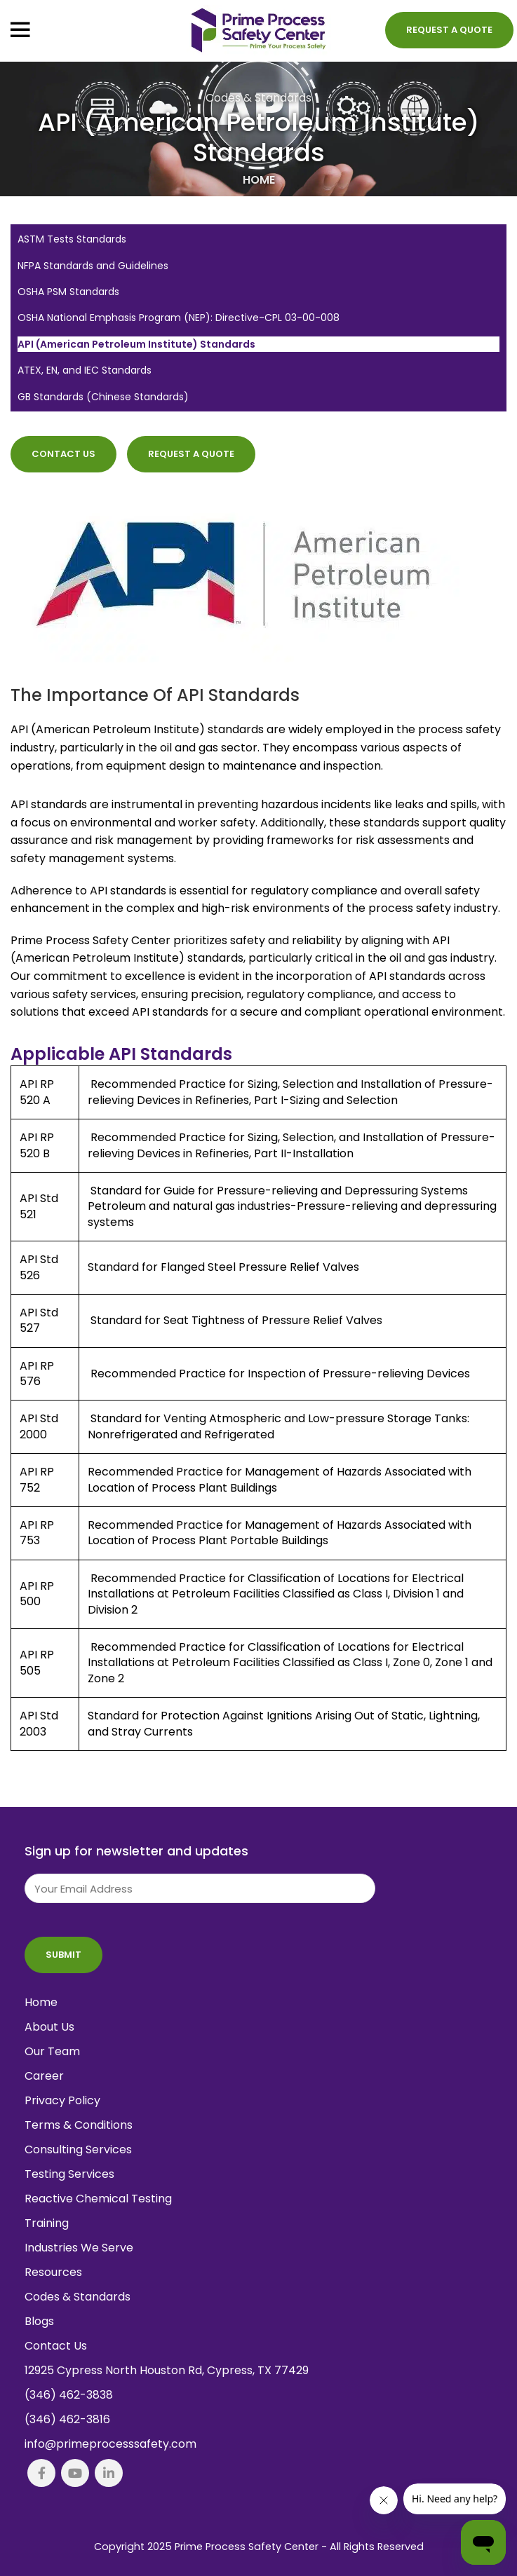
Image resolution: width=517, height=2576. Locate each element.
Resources (53, 2272)
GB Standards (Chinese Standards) (103, 397)
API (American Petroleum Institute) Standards (136, 344)
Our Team (52, 2051)
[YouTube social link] (75, 2473)
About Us (49, 2027)
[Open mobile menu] (20, 30)
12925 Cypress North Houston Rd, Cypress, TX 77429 (167, 2370)
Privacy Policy (62, 2100)
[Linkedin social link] (109, 2473)
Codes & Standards (258, 98)
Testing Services (69, 2174)
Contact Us (63, 454)
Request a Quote (449, 29)
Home (259, 180)
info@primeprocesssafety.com (110, 2444)
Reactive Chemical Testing (98, 2198)
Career (44, 2076)
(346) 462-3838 (69, 2395)
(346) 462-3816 (67, 2419)
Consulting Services (78, 2149)
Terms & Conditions (79, 2125)
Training (47, 2223)
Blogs (39, 2321)
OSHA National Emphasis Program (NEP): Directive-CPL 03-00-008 (179, 318)
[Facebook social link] (41, 2473)
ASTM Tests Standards (72, 239)
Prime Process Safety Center (246, 2547)
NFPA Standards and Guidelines (93, 266)
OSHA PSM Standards (68, 292)
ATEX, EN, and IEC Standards (85, 370)
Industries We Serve (79, 2248)
